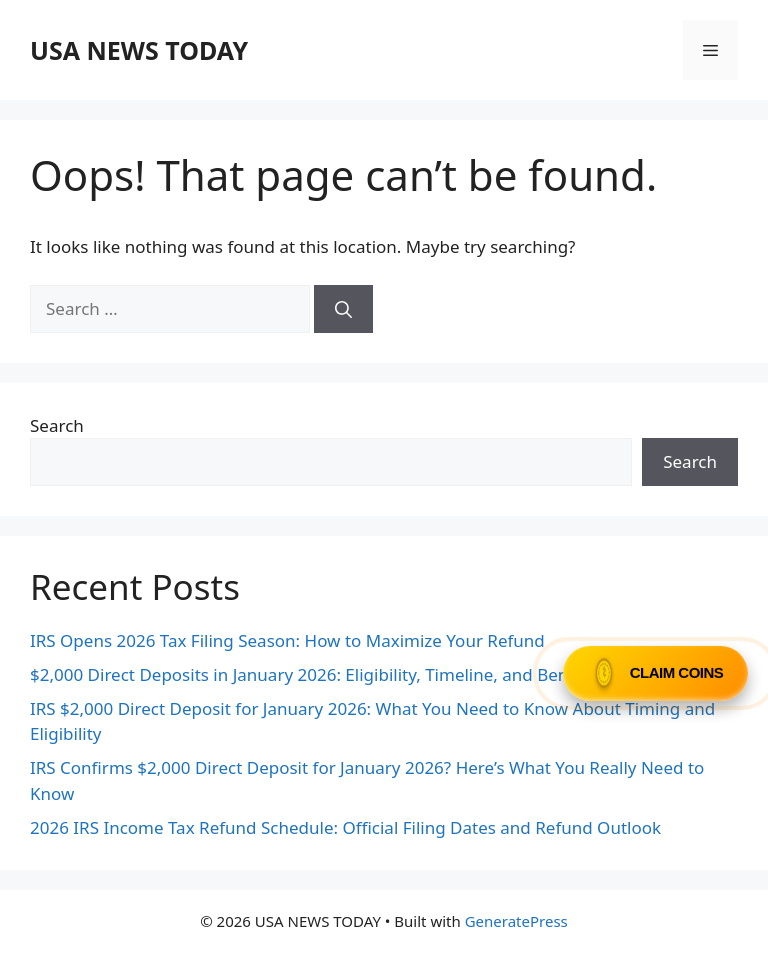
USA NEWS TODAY (139, 50)
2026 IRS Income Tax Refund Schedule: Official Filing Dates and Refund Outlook (345, 827)
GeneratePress (516, 921)
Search (57, 425)
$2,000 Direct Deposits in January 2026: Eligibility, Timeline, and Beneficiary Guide (354, 674)
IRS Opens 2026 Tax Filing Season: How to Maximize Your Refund (287, 640)
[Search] (343, 309)
